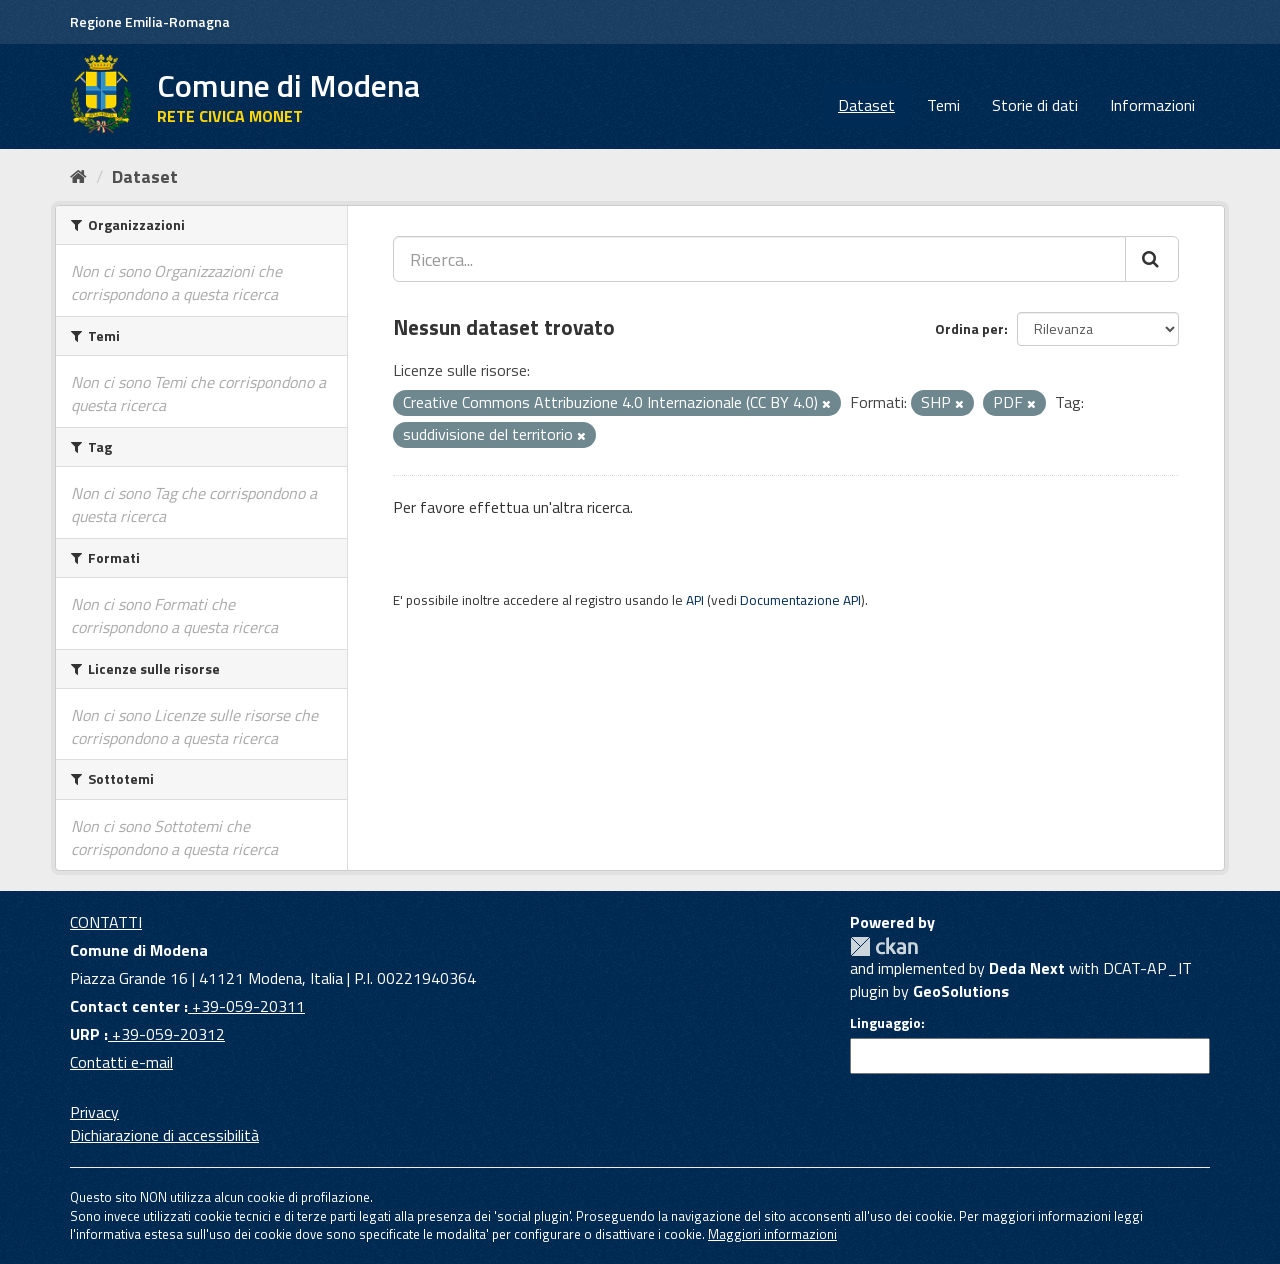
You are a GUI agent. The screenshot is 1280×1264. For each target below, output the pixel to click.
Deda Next (1027, 968)
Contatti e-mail (121, 1062)
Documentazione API (800, 600)
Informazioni (1152, 105)
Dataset (866, 105)
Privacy (94, 1112)
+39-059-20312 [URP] (166, 1034)
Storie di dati (1035, 105)
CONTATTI (106, 922)
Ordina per (969, 328)
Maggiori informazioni (772, 1234)
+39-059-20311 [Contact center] (246, 1006)
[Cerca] (1152, 259)
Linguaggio (885, 1023)
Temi (943, 105)
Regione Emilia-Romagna (150, 21)
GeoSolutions (961, 991)
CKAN (884, 946)
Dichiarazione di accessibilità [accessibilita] (164, 1135)
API (695, 600)
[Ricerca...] (759, 259)
